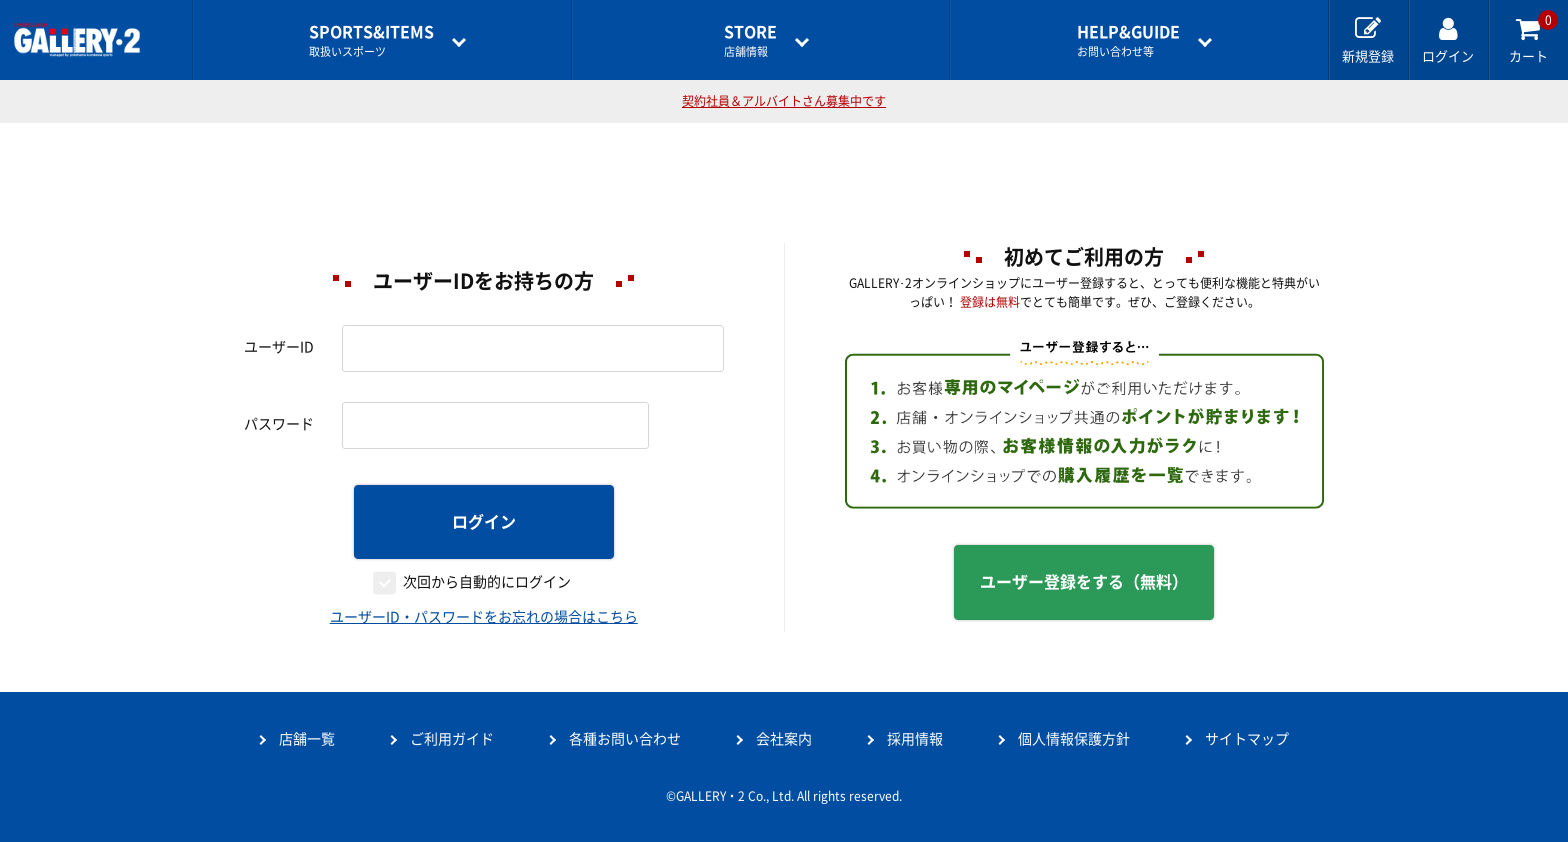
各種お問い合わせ (625, 739)
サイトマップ (1247, 739)
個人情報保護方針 (1074, 739)
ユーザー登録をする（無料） (1084, 582)
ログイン (484, 522)
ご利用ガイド (452, 739)
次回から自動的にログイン (487, 582)
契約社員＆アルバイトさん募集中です (784, 101)
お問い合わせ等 (1128, 40)
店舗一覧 (307, 739)
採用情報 (915, 739)
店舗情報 (750, 40)
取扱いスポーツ (371, 40)
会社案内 (784, 739)
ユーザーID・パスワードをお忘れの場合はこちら (484, 617)
